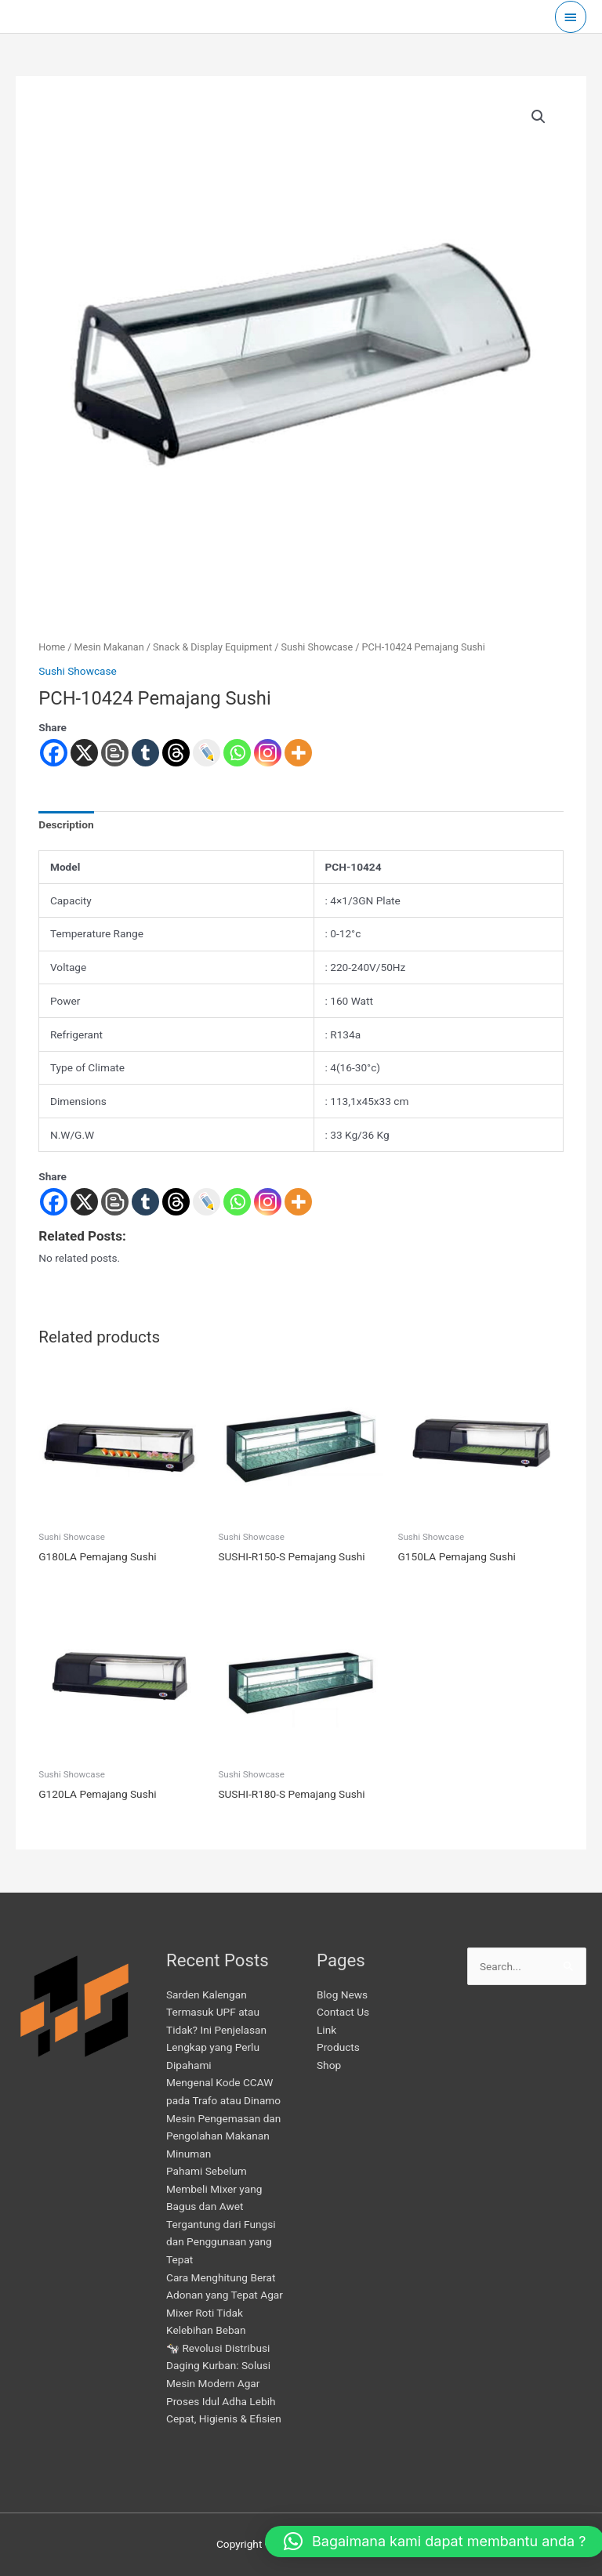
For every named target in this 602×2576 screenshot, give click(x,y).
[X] (84, 1202)
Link (326, 2029)
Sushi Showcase (317, 647)
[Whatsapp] (237, 1202)
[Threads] (176, 1202)
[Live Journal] (206, 1202)
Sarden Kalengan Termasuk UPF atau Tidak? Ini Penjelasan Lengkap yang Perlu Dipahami (216, 2029)
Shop (329, 2065)
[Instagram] (267, 1202)
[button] (538, 117)
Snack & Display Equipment (212, 647)
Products (338, 2047)
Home (51, 647)
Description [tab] (65, 824)
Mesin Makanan (109, 647)
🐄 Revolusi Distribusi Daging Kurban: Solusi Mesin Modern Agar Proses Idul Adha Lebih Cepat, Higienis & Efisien (223, 2383)
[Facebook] (53, 1202)
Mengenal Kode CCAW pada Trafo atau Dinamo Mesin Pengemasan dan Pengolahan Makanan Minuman (223, 2117)
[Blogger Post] (115, 1202)
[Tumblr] (145, 1202)
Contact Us (343, 2011)
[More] (298, 1202)
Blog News (342, 1994)
